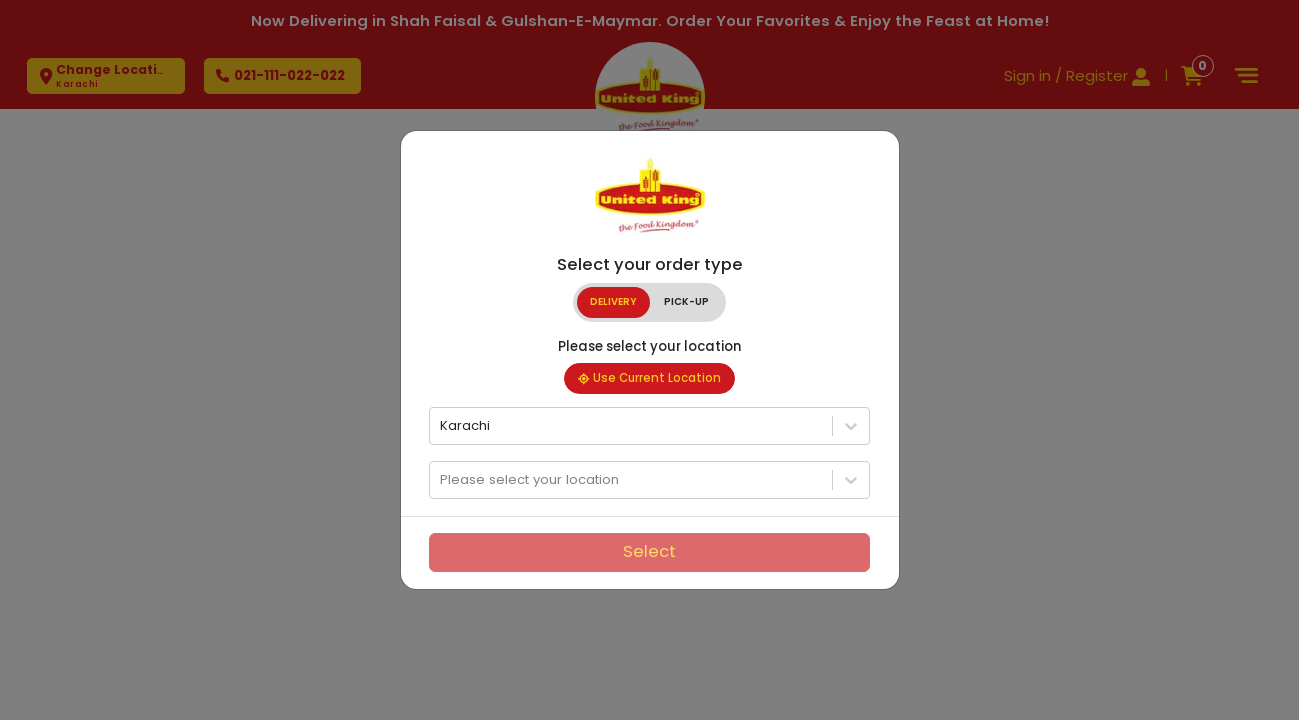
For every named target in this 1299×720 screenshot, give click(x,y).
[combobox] (442, 426)
